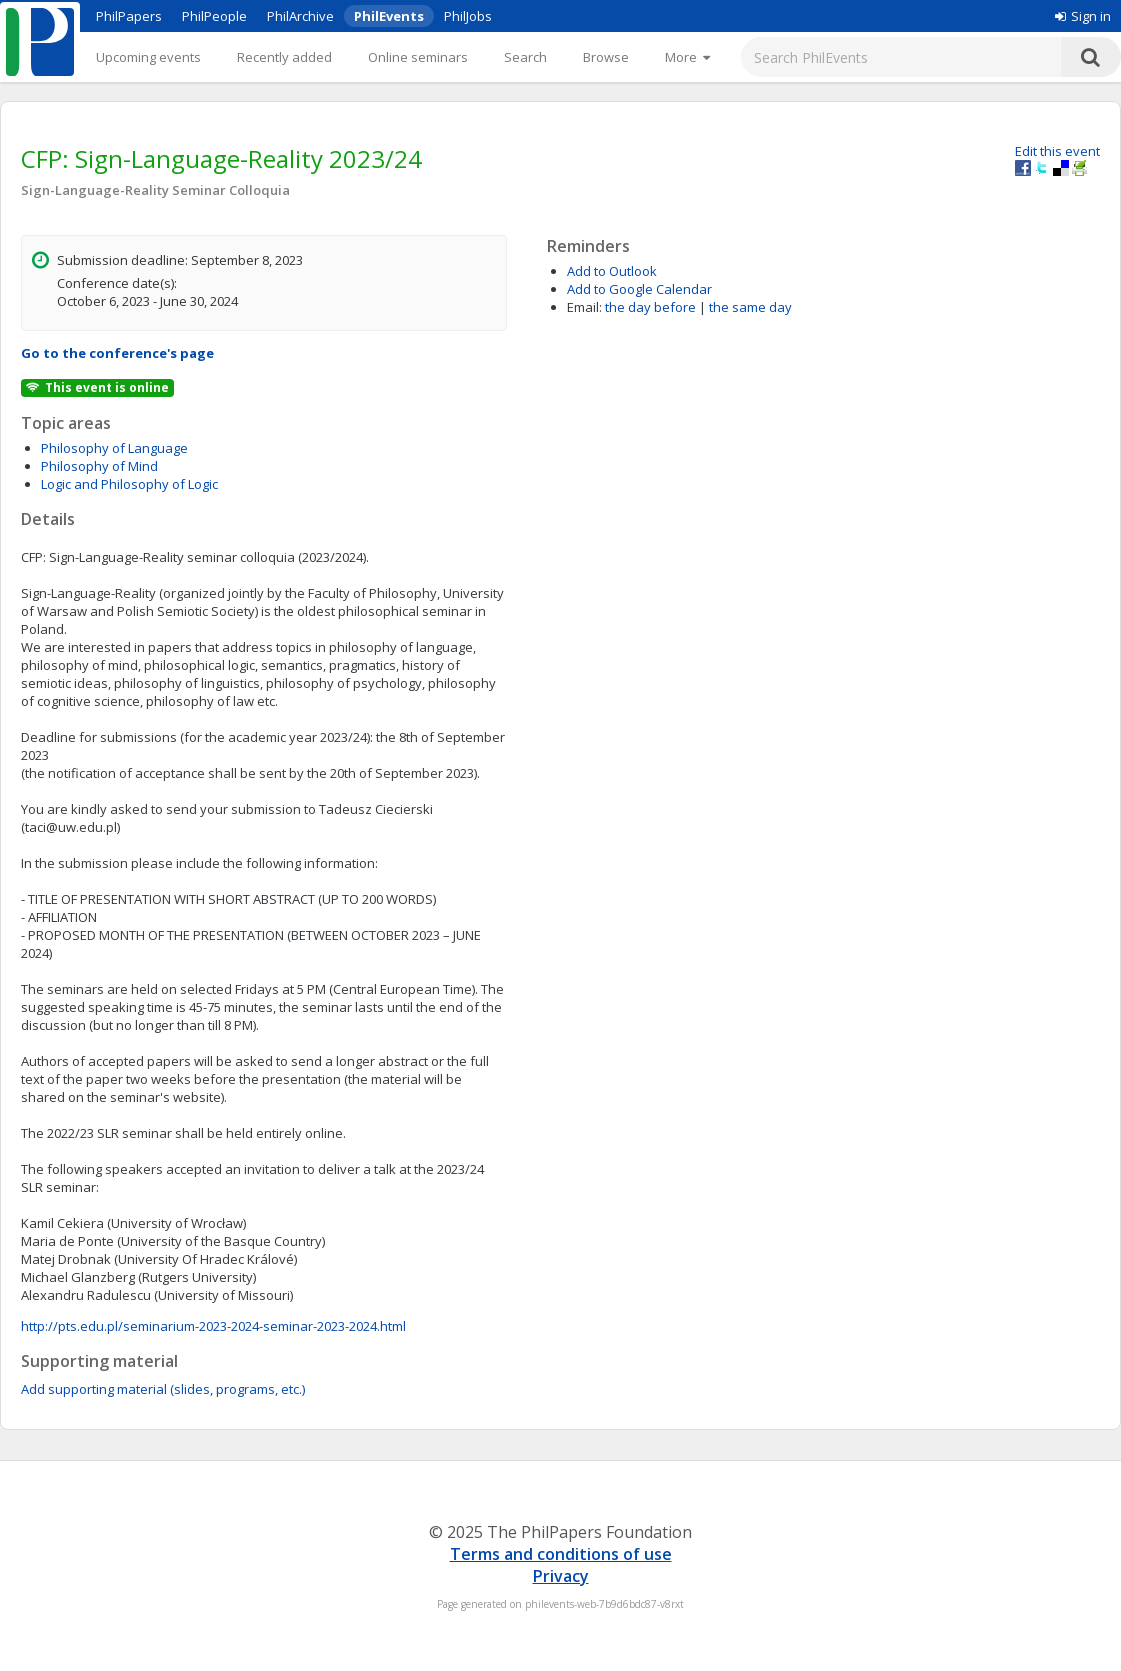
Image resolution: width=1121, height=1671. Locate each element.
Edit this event (1057, 151)
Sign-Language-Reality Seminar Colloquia (155, 190)
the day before (650, 307)
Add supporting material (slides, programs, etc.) (163, 1389)
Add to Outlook (612, 271)
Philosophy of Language (114, 448)
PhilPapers (129, 16)
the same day (750, 307)
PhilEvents (389, 16)
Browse (606, 57)
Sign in (1083, 16)
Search (525, 57)
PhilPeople (214, 16)
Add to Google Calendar (639, 289)
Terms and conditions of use (561, 1554)
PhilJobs (468, 16)
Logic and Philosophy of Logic (129, 484)
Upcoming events (148, 57)
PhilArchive (300, 16)
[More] (687, 57)
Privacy (561, 1576)
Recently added (284, 57)
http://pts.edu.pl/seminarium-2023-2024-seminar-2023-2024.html (213, 1326)
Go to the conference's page (117, 353)
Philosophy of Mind (99, 466)
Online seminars (418, 57)
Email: (584, 307)
